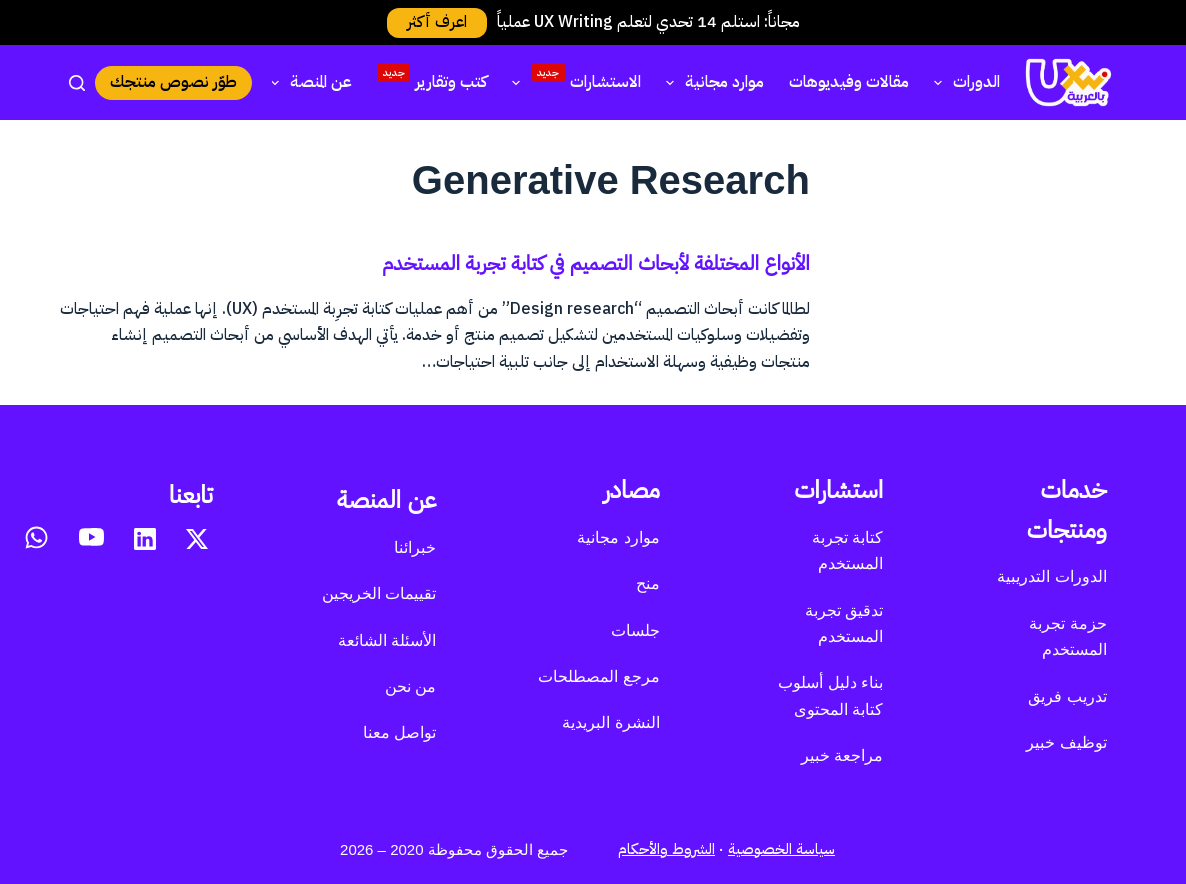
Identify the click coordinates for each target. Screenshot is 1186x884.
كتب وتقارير (432, 79)
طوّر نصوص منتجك (173, 82)
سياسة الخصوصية (781, 849)
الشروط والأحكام (666, 849)
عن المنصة (307, 82)
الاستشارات (572, 79)
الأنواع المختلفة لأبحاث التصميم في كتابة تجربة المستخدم (596, 263)
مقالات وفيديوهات (849, 82)
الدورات (963, 82)
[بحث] (77, 83)
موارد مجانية (711, 82)
